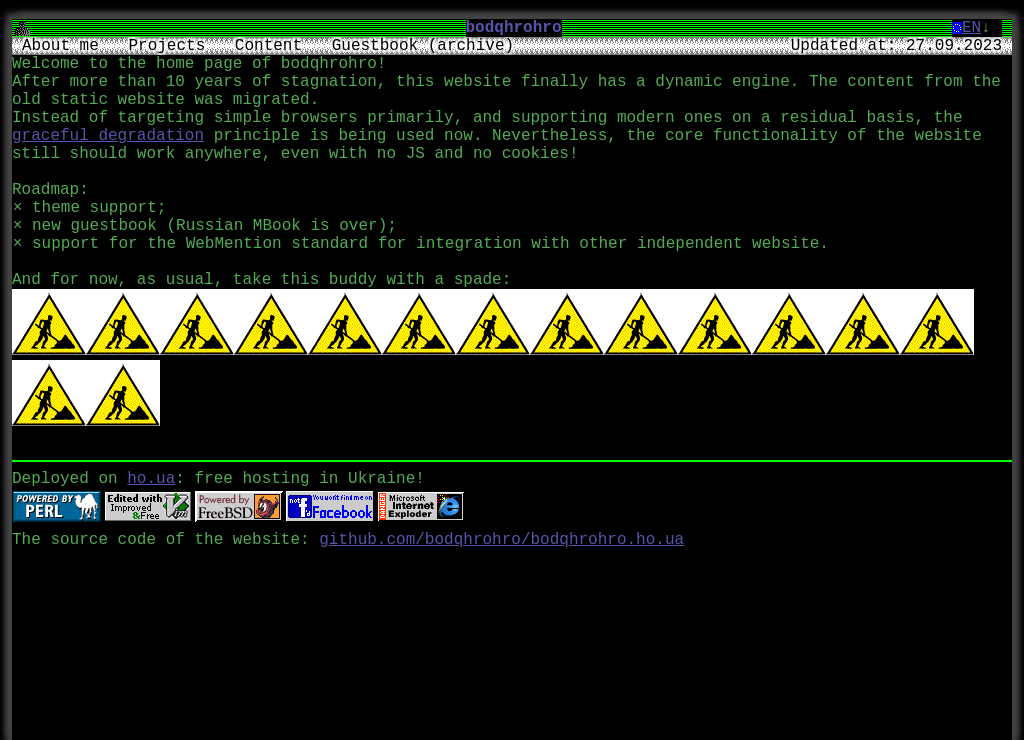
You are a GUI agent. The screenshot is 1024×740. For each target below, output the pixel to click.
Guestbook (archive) (423, 46)
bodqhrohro (522, 28)
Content (268, 46)
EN (971, 28)
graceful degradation (108, 136)
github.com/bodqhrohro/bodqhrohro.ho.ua (501, 534)
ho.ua (151, 473)
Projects (166, 46)
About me (60, 46)
